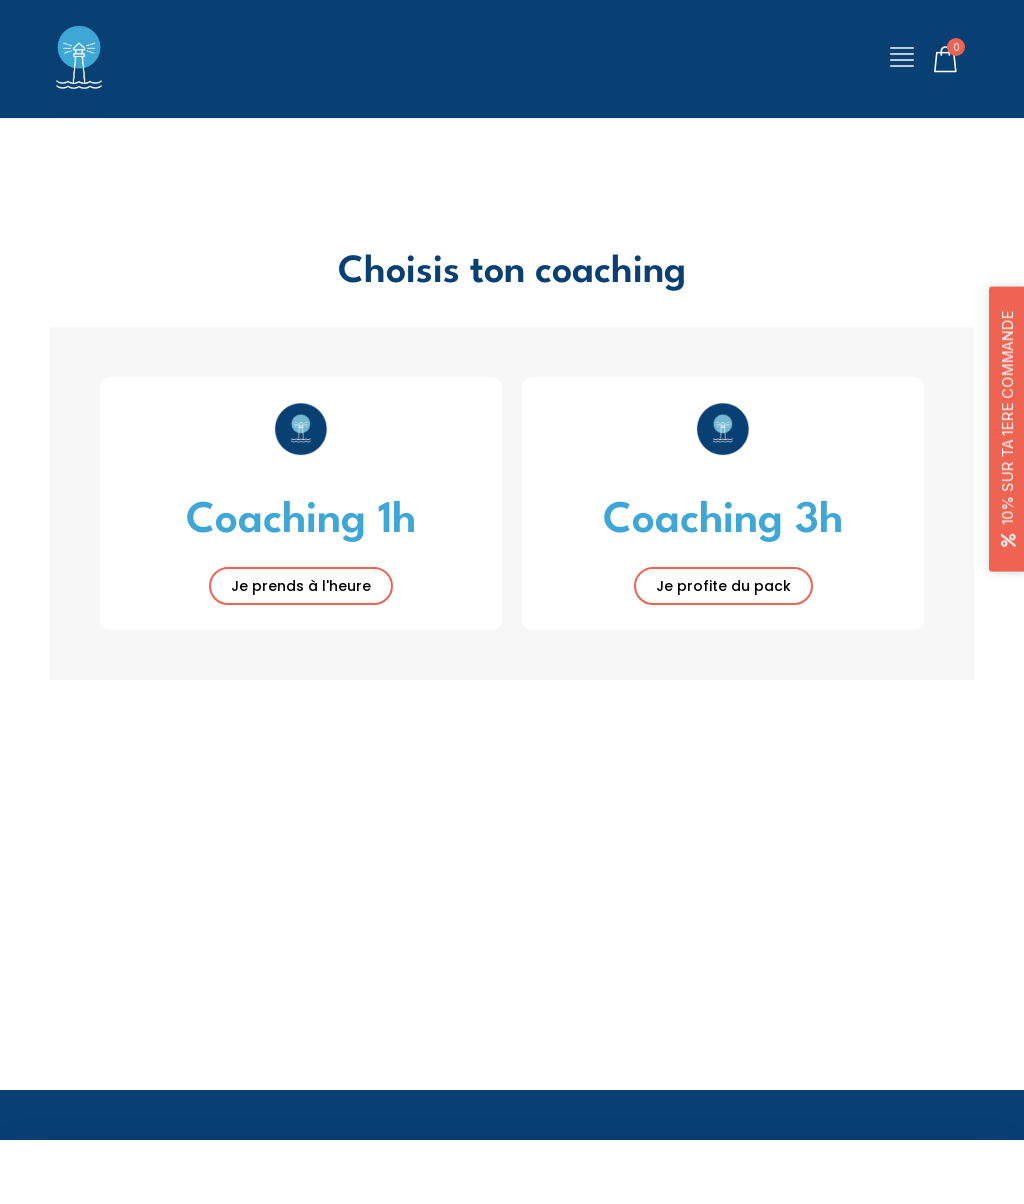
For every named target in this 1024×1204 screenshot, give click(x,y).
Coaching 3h (723, 520)
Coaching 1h (301, 520)
